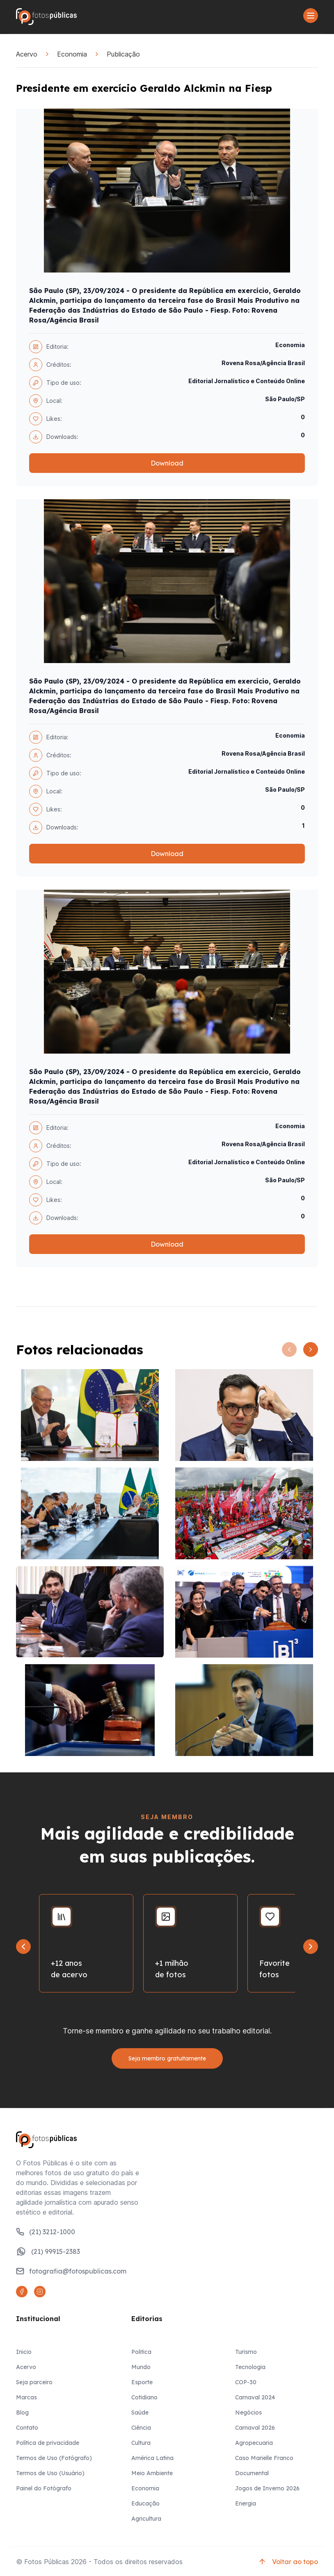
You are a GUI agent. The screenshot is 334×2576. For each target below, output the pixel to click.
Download (167, 463)
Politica (141, 2352)
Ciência (141, 2427)
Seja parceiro (34, 2382)
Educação (145, 2503)
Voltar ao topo (287, 2562)
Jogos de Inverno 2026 (267, 2488)
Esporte (142, 2382)
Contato (27, 2427)
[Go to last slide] (23, 1946)
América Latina (152, 2458)
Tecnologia (250, 2367)
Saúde (140, 2412)
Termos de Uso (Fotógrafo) (54, 2458)
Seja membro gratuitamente (167, 2058)
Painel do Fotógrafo (43, 2488)
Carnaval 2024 (255, 2397)
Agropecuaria (254, 2443)
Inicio (24, 2352)
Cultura (141, 2443)
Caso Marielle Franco (264, 2458)
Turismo (246, 2352)
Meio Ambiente (152, 2473)
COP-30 (245, 2382)
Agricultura (146, 2518)
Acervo (26, 54)
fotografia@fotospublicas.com (71, 2271)
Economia (72, 54)
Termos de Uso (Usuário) (50, 2473)
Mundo (141, 2367)
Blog (22, 2412)
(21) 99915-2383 (48, 2251)
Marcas (26, 2397)
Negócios (248, 2412)
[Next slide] (310, 1946)
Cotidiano (144, 2397)
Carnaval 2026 (255, 2427)
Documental (252, 2473)
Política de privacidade (47, 2443)
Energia (245, 2503)
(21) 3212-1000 (45, 2232)
